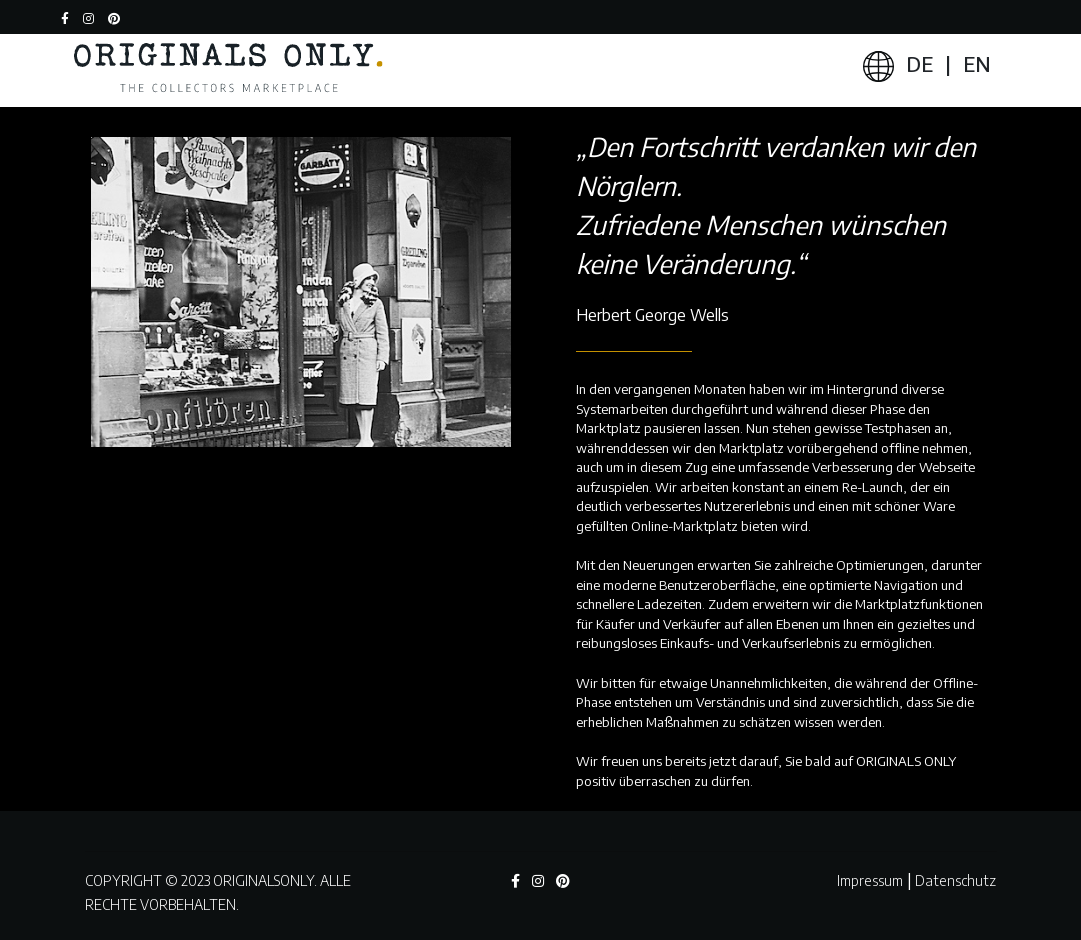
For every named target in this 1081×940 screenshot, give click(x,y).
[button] (119, 17)
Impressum (870, 880)
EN (977, 63)
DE (919, 63)
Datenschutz (955, 880)
